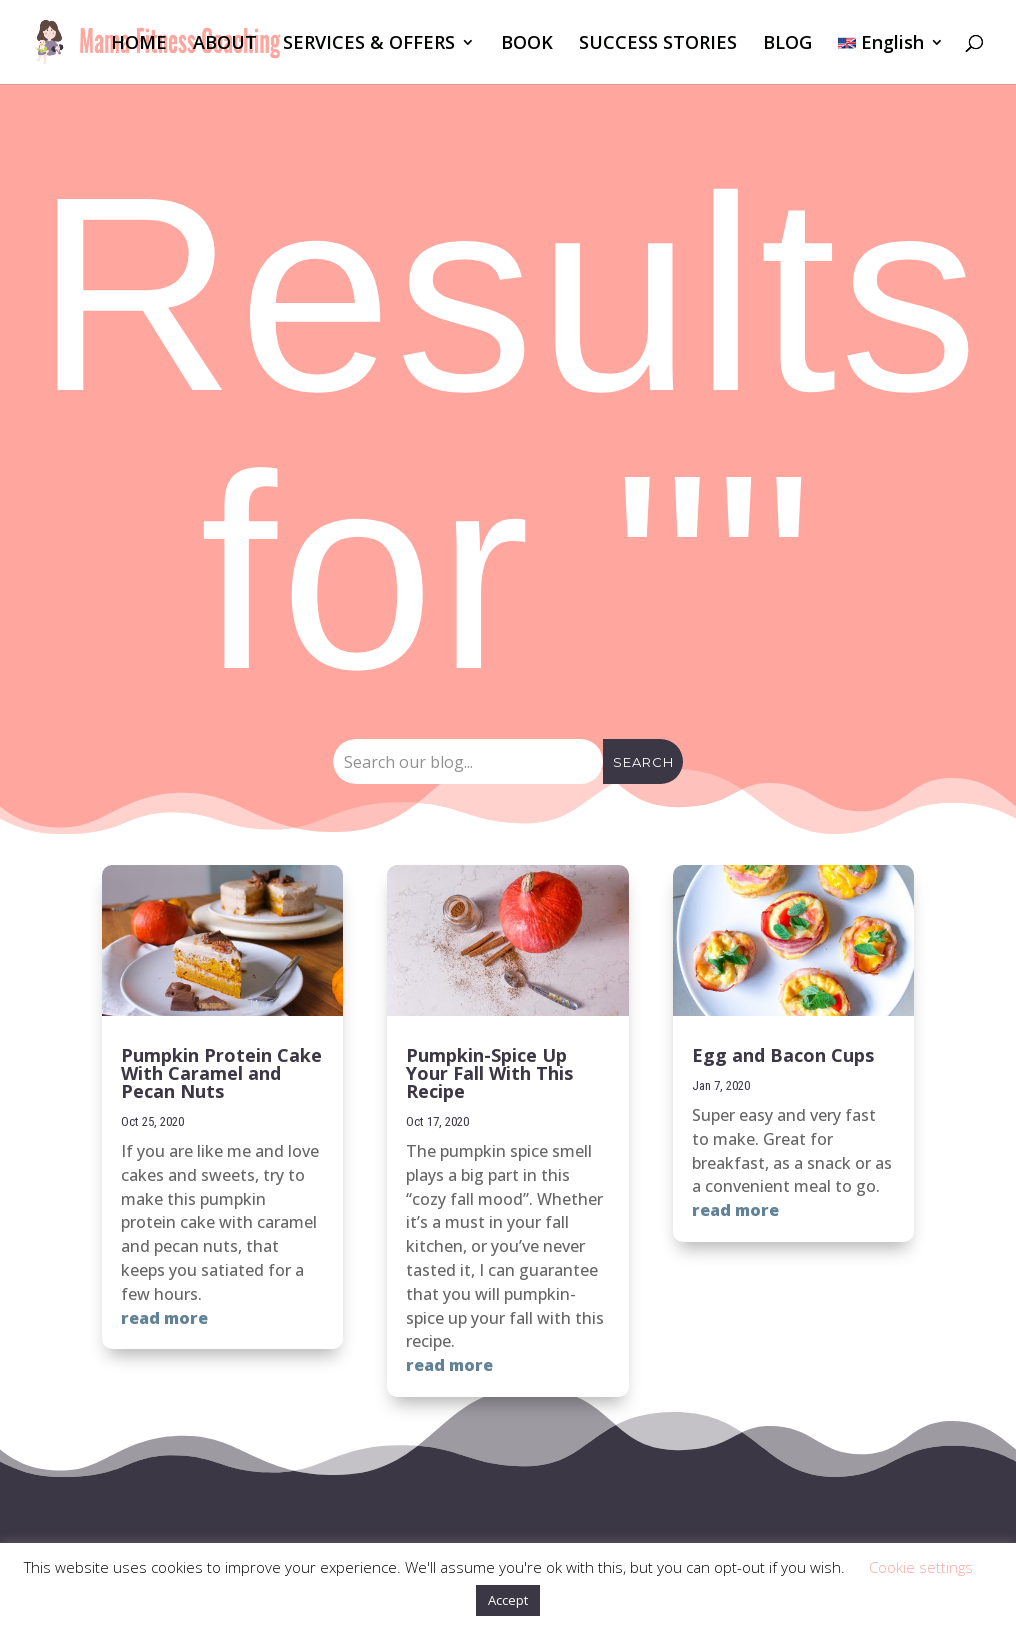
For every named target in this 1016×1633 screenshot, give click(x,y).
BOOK (527, 44)
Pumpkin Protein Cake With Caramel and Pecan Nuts (221, 1073)
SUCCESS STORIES (658, 44)
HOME (139, 44)
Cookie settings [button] (921, 1567)
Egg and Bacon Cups (783, 1055)
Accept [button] (508, 1600)
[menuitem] (891, 59)
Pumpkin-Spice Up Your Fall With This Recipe (489, 1073)
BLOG (787, 44)
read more (164, 1318)
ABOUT (225, 44)
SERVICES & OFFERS (369, 44)
